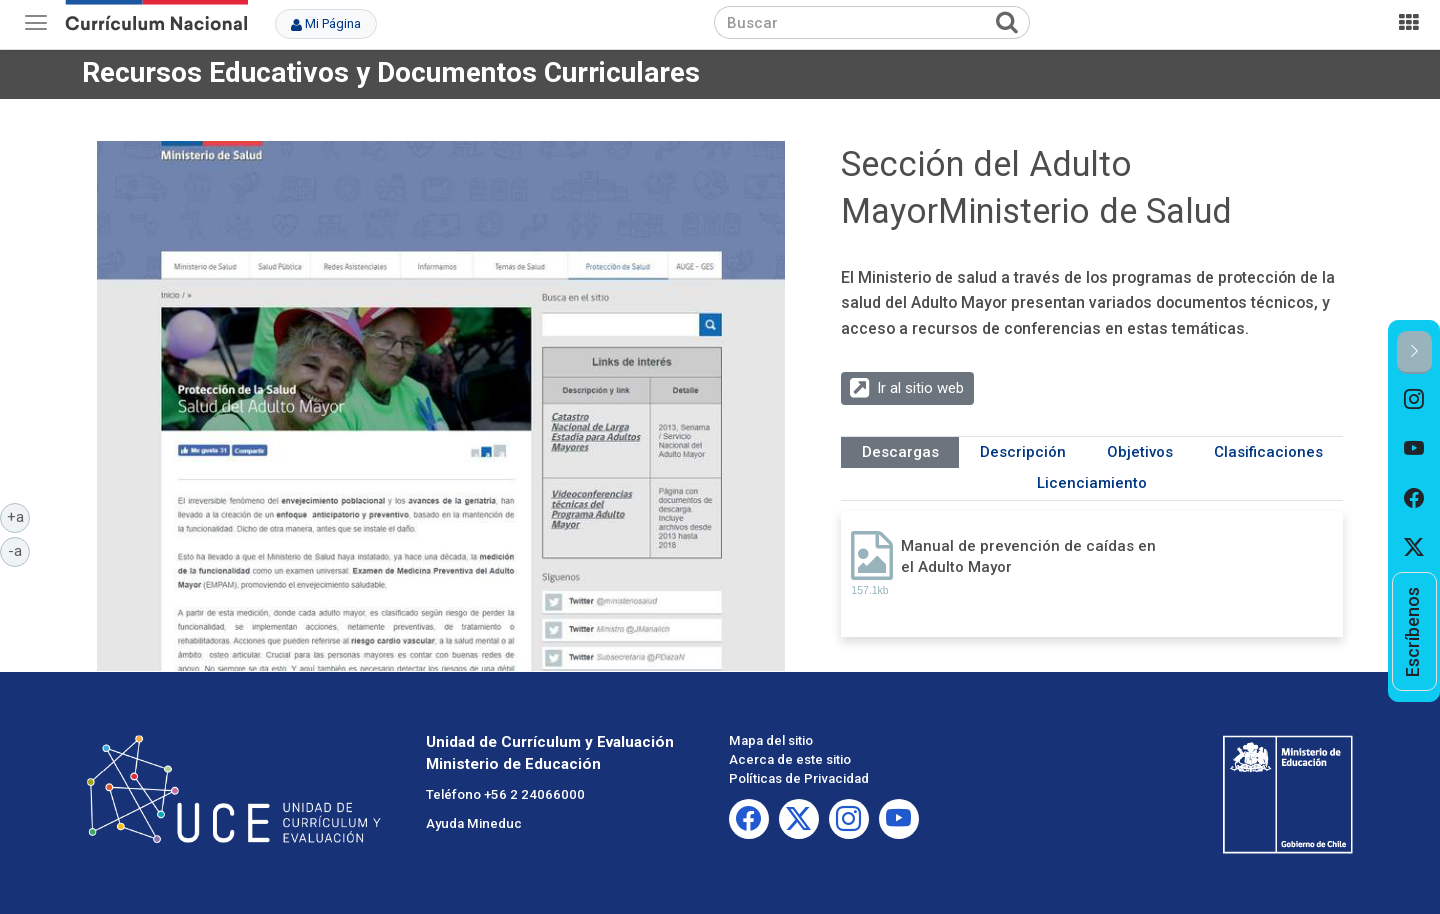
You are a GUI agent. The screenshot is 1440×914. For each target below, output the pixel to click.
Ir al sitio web (920, 388)
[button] (1414, 352)
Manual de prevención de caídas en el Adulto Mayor (1028, 556)
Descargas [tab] (900, 452)
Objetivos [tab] (1140, 452)
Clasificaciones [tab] (1268, 452)
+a (19, 516)
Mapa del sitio (771, 740)
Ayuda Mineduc (474, 823)
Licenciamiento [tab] (1092, 483)
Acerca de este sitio (790, 759)
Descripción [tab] (1023, 452)
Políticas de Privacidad (799, 778)
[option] (1414, 399)
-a (19, 550)
